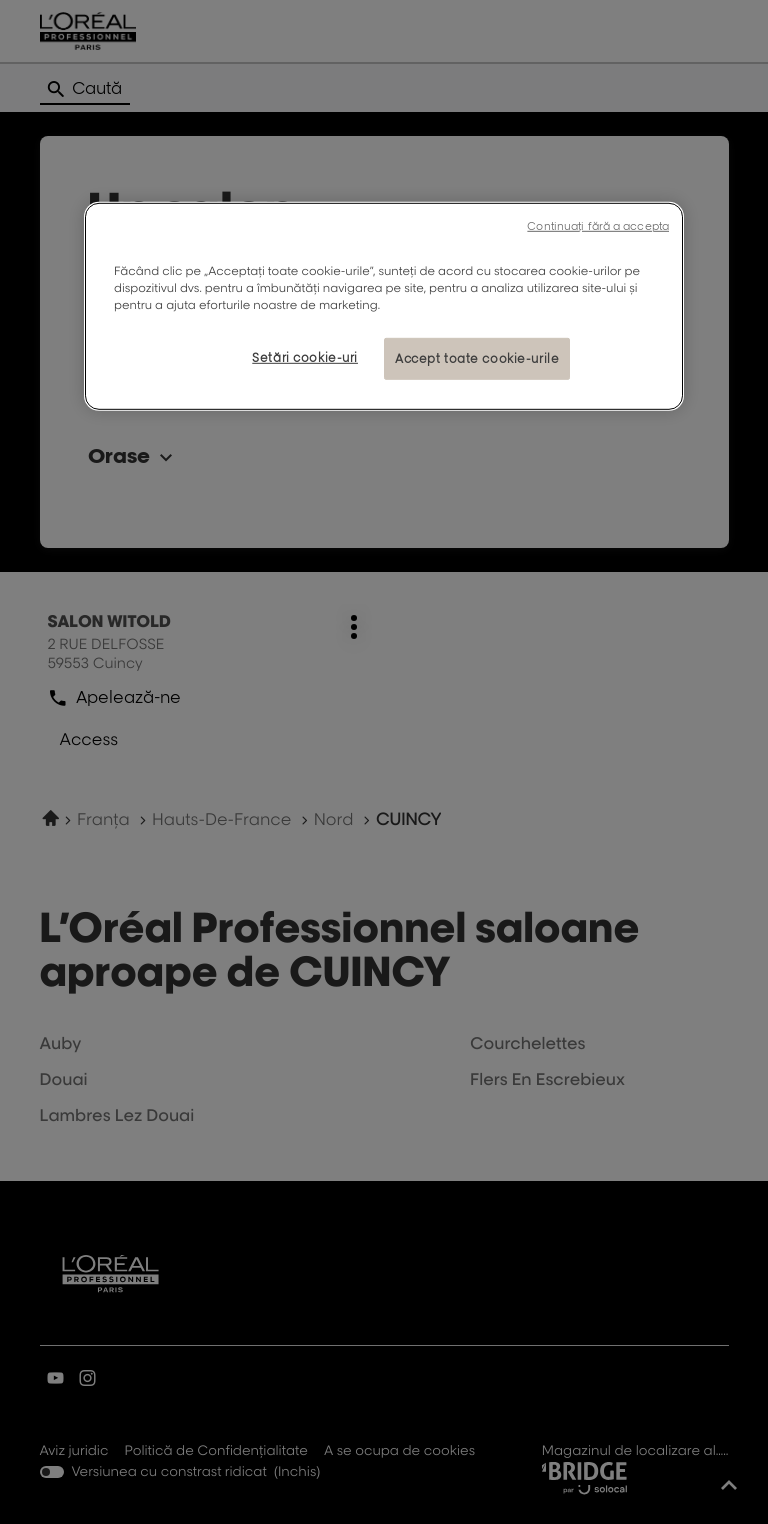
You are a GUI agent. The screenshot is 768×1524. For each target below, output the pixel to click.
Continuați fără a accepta (598, 225)
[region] (384, 305)
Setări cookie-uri (305, 357)
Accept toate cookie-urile (477, 358)
